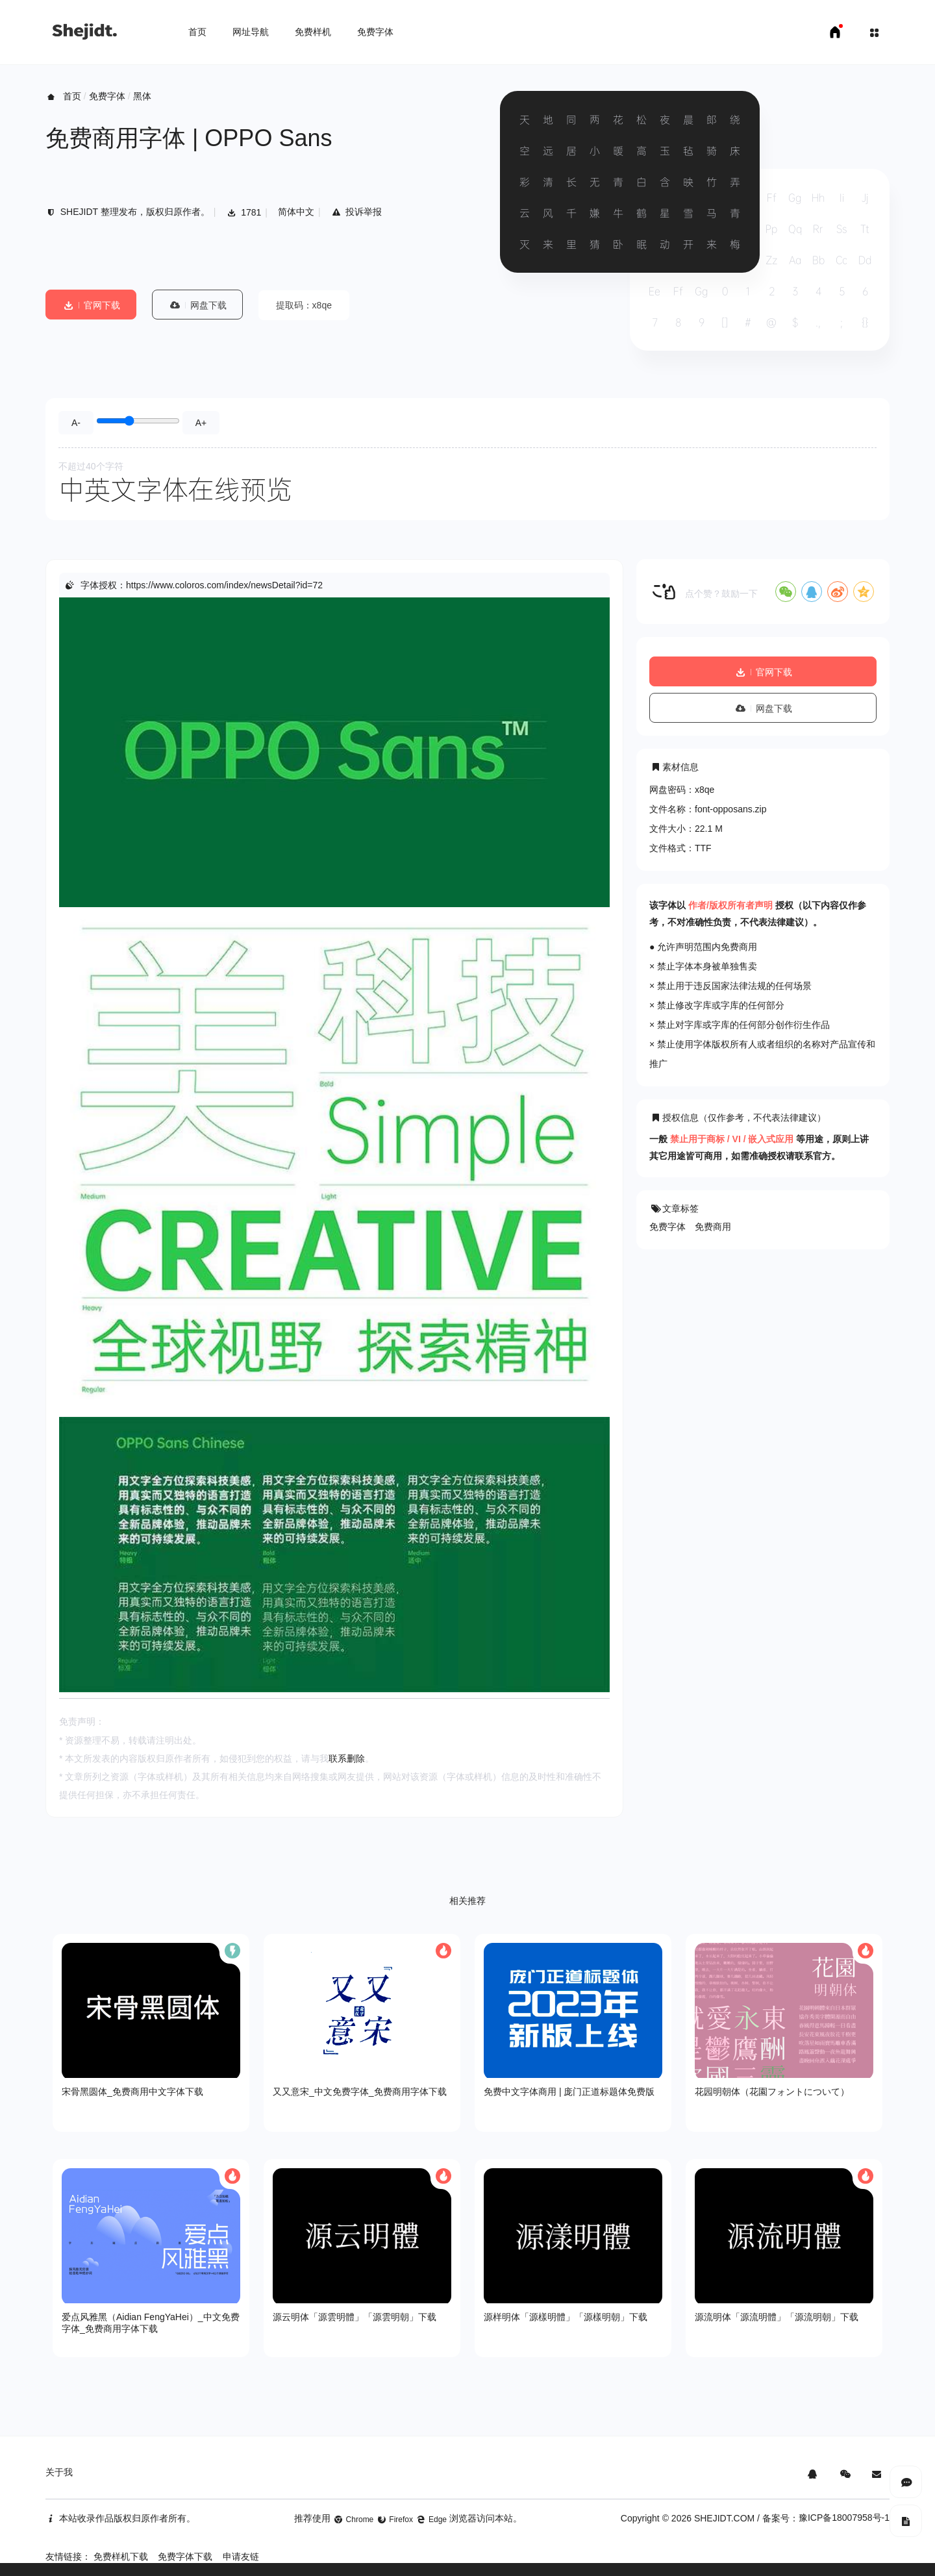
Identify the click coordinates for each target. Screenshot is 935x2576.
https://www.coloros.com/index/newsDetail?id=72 (224, 585)
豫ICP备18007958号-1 (844, 2517)
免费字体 (375, 32)
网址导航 (250, 32)
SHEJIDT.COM (724, 2518)
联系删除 (347, 1758)
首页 (197, 32)
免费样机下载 (121, 2556)
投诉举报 (356, 211)
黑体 (142, 96)
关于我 (59, 2472)
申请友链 (241, 2556)
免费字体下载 (185, 2556)
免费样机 (313, 32)
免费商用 (713, 1226)
